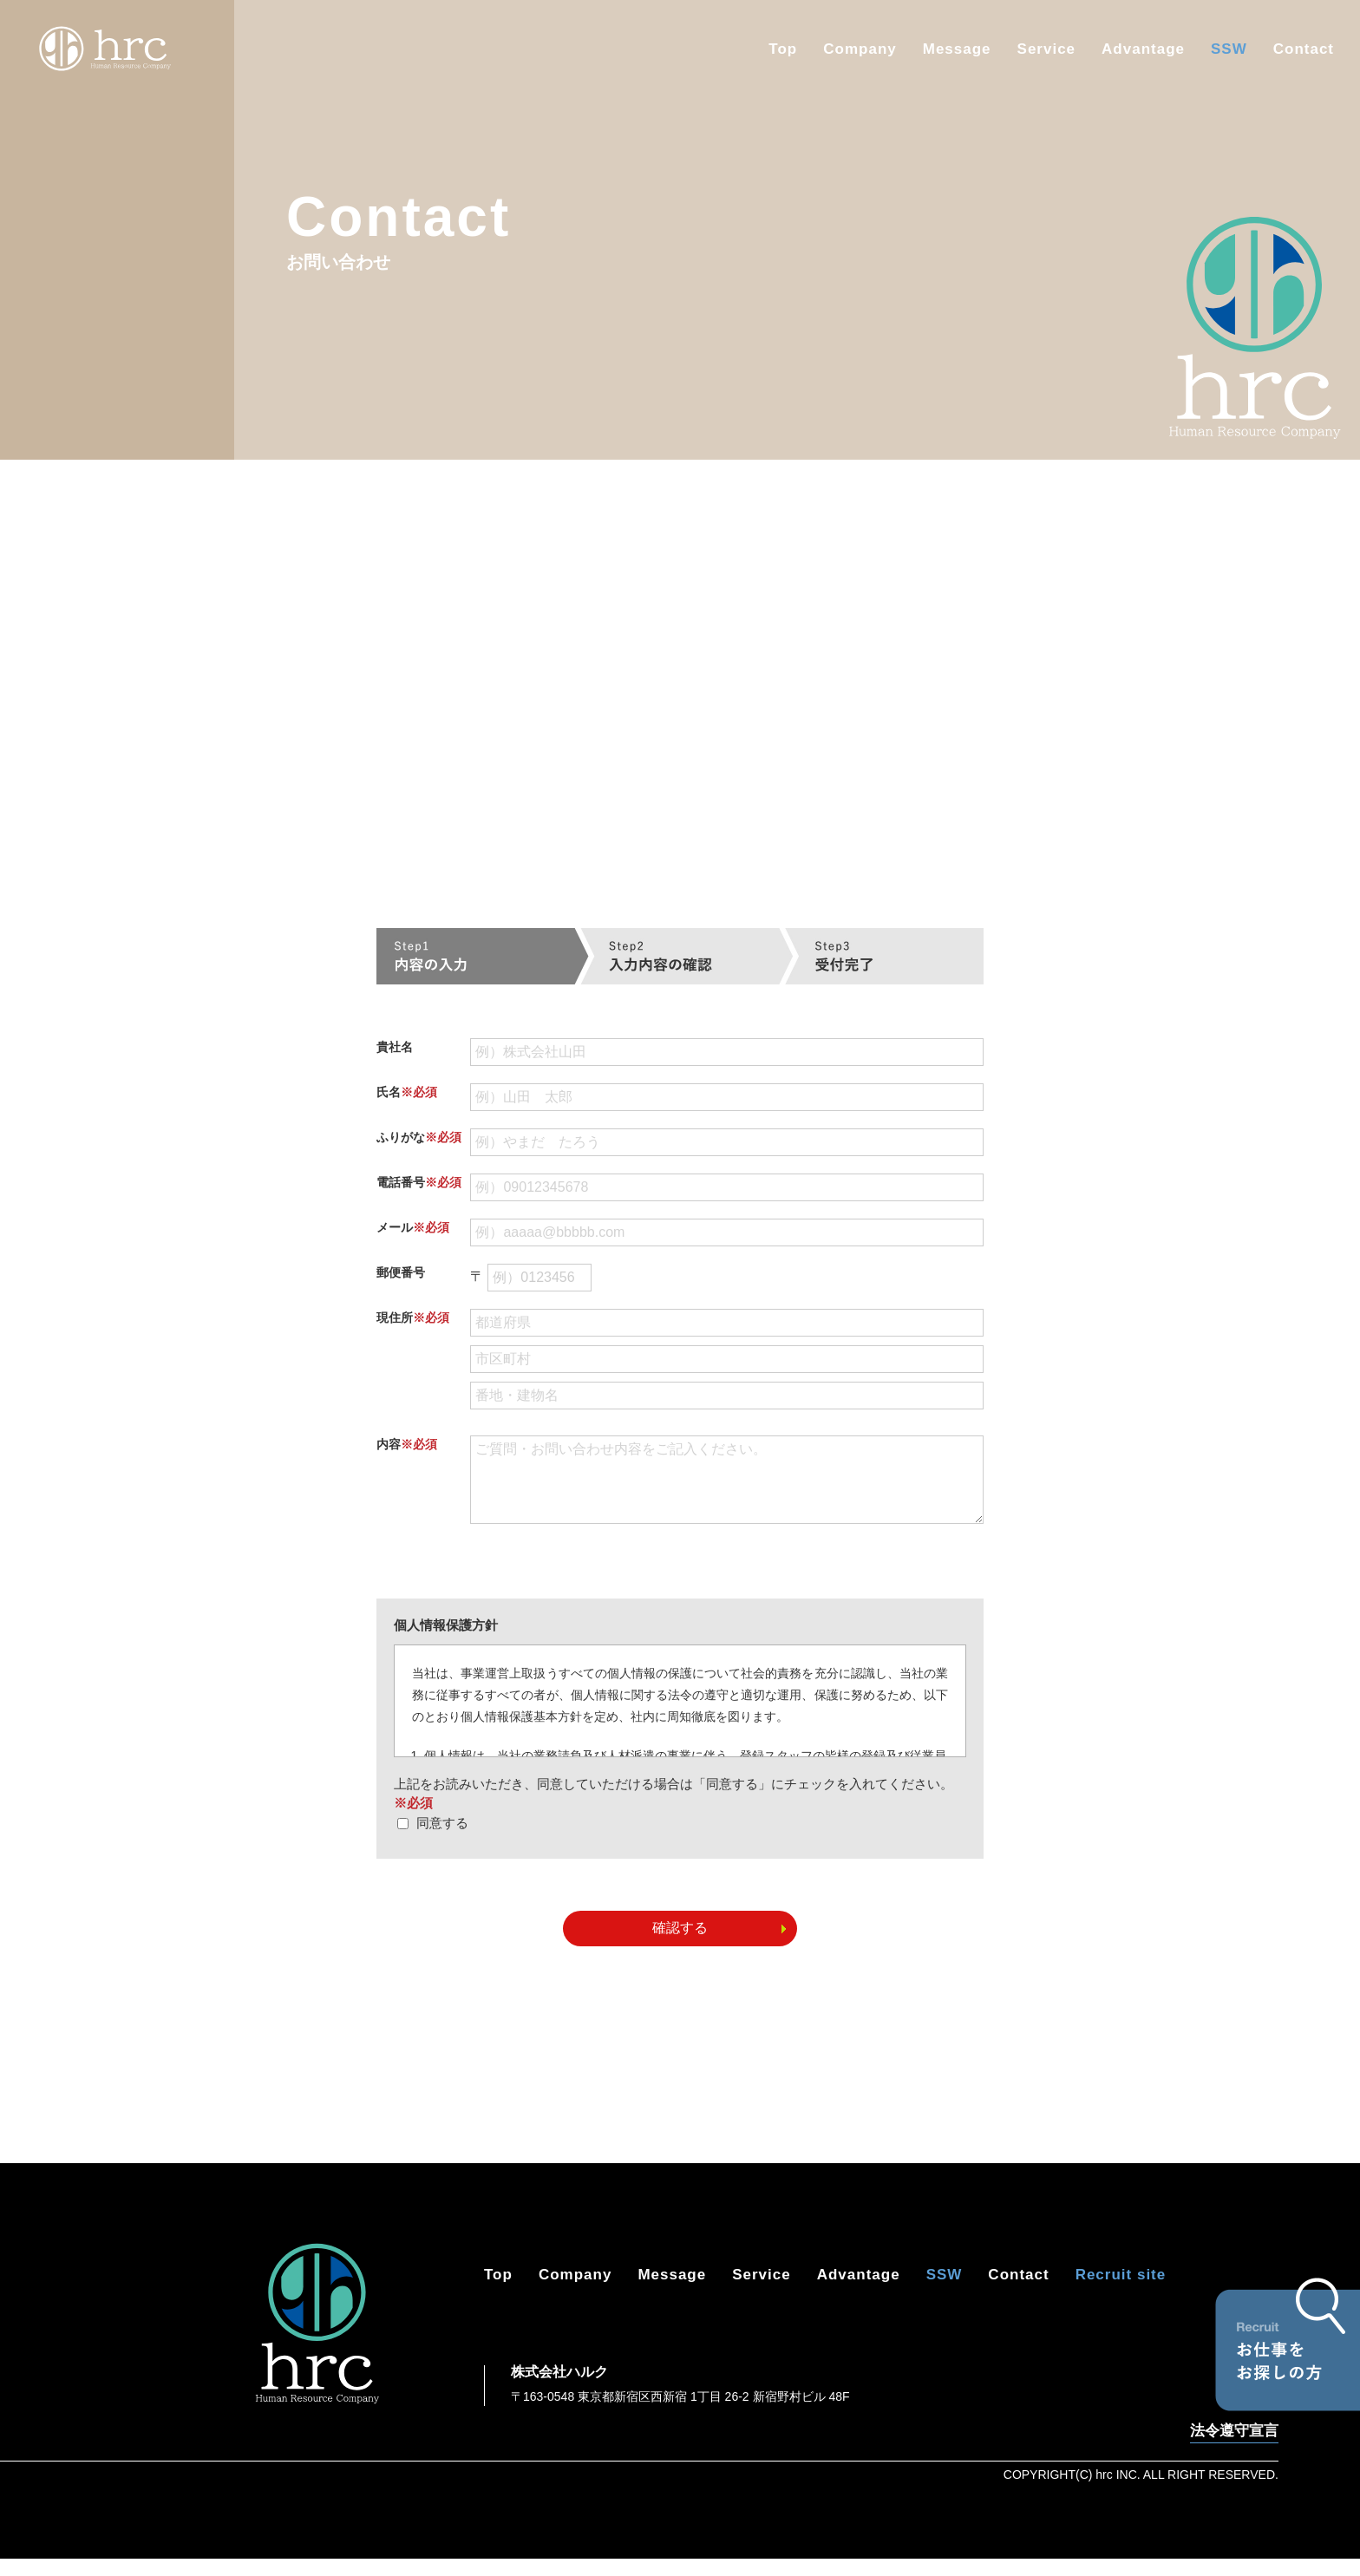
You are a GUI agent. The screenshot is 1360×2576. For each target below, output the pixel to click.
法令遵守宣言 (1234, 2448)
